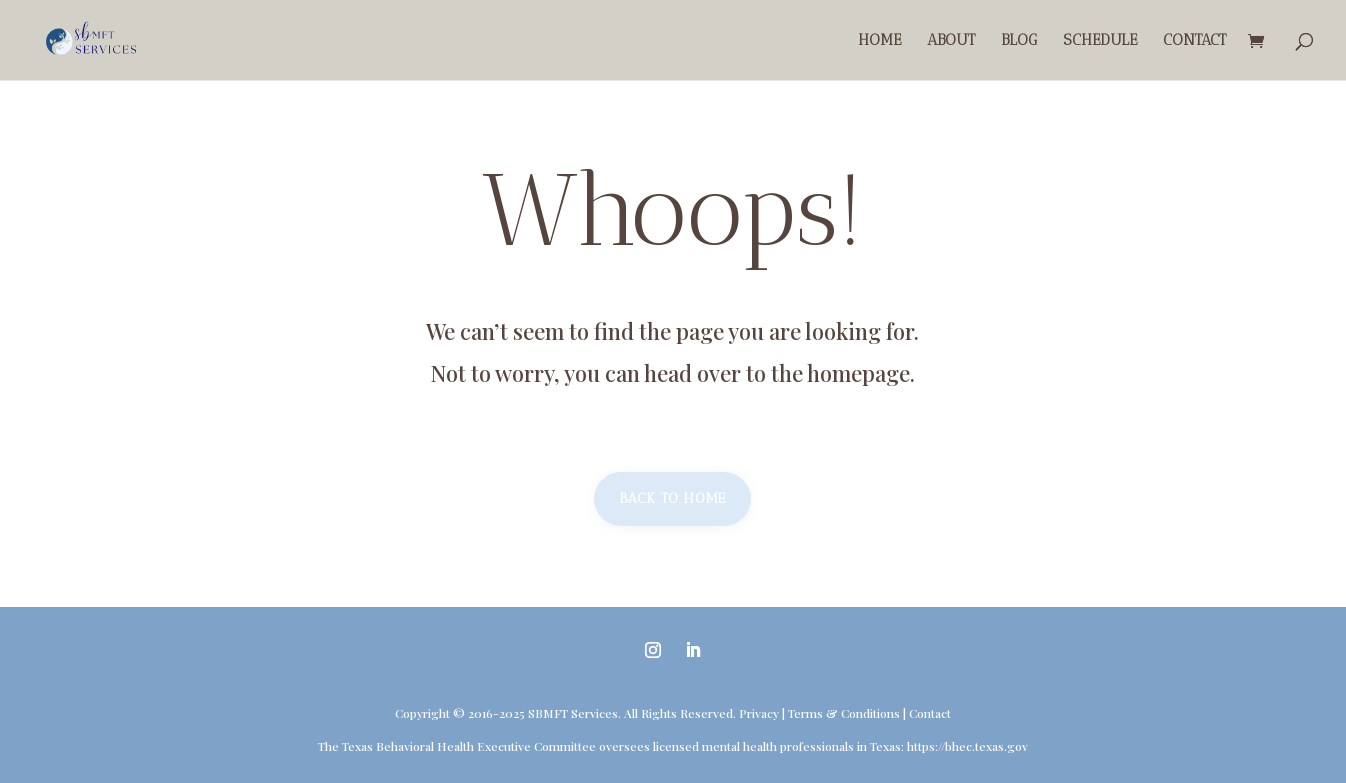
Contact (1194, 41)
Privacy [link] (759, 713)
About (951, 41)
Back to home (672, 498)
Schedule (1100, 41)
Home (879, 41)
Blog (1019, 41)
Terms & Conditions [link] (844, 713)
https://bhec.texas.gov (967, 746)
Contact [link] (930, 713)
